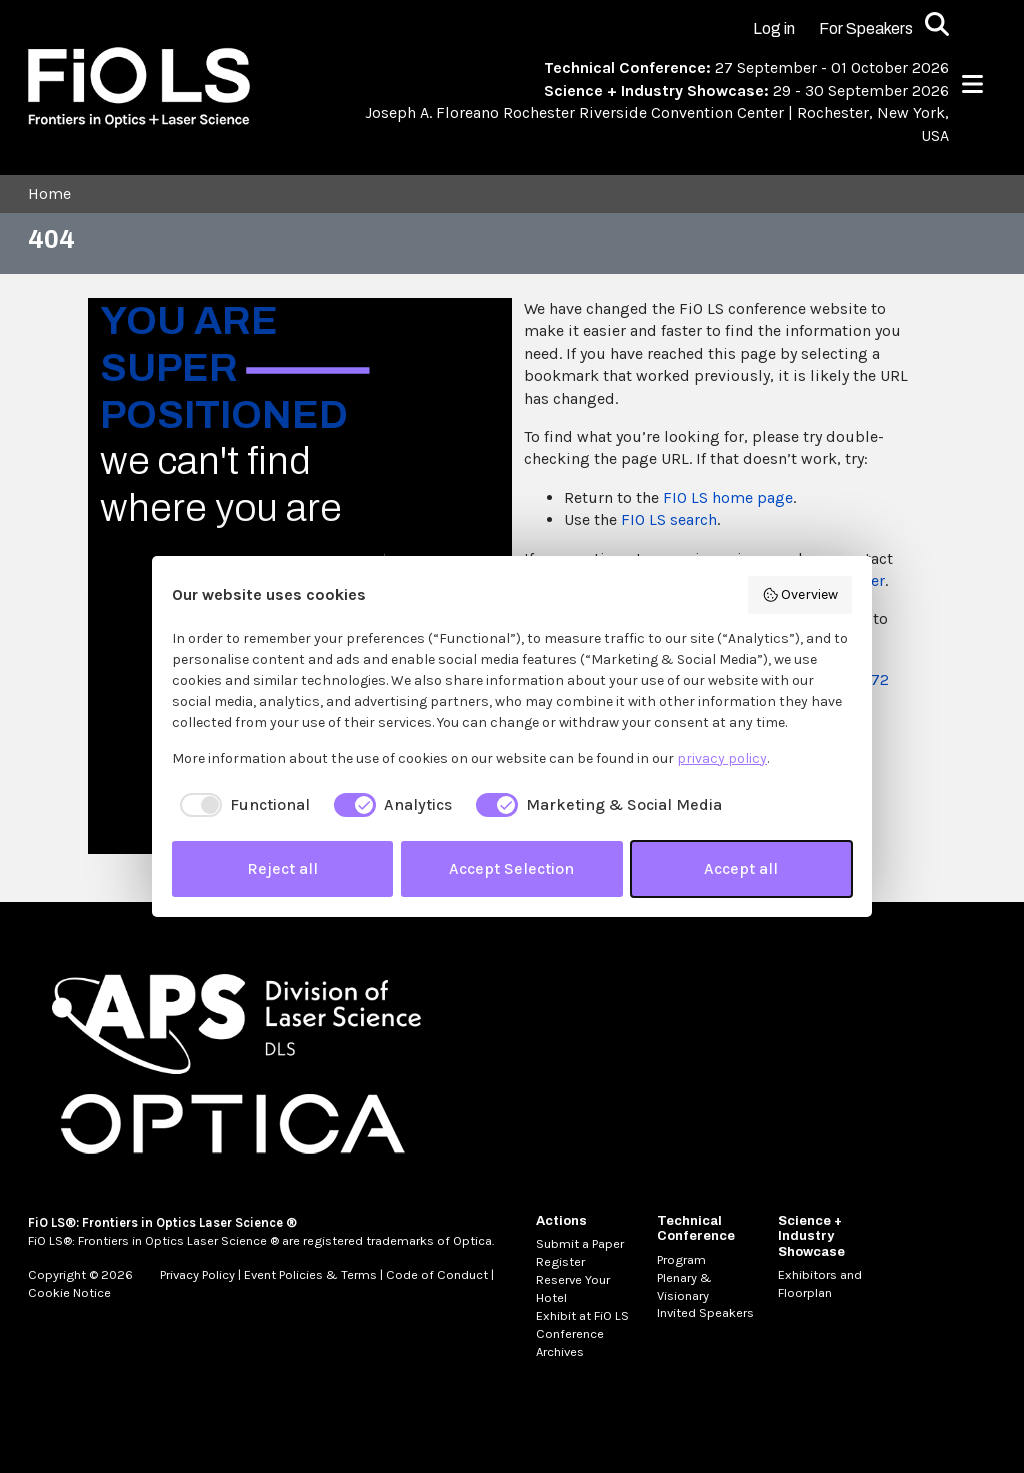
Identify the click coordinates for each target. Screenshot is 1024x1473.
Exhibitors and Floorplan (820, 1283)
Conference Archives (570, 1342)
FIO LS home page (728, 497)
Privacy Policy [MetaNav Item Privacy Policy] (197, 1274)
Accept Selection (511, 868)
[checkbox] (241, 805)
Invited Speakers (705, 1312)
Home (49, 193)
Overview (800, 595)
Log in (774, 28)
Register (560, 1261)
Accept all (741, 868)
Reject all (282, 868)
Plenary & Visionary (684, 1286)
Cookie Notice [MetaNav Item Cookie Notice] (69, 1292)
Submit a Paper (580, 1243)
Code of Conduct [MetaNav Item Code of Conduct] (437, 1274)
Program (681, 1259)
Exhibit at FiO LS (582, 1315)
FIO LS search (669, 519)
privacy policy (722, 758)
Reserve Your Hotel (573, 1288)
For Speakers (866, 28)
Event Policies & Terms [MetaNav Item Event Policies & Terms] (310, 1274)
